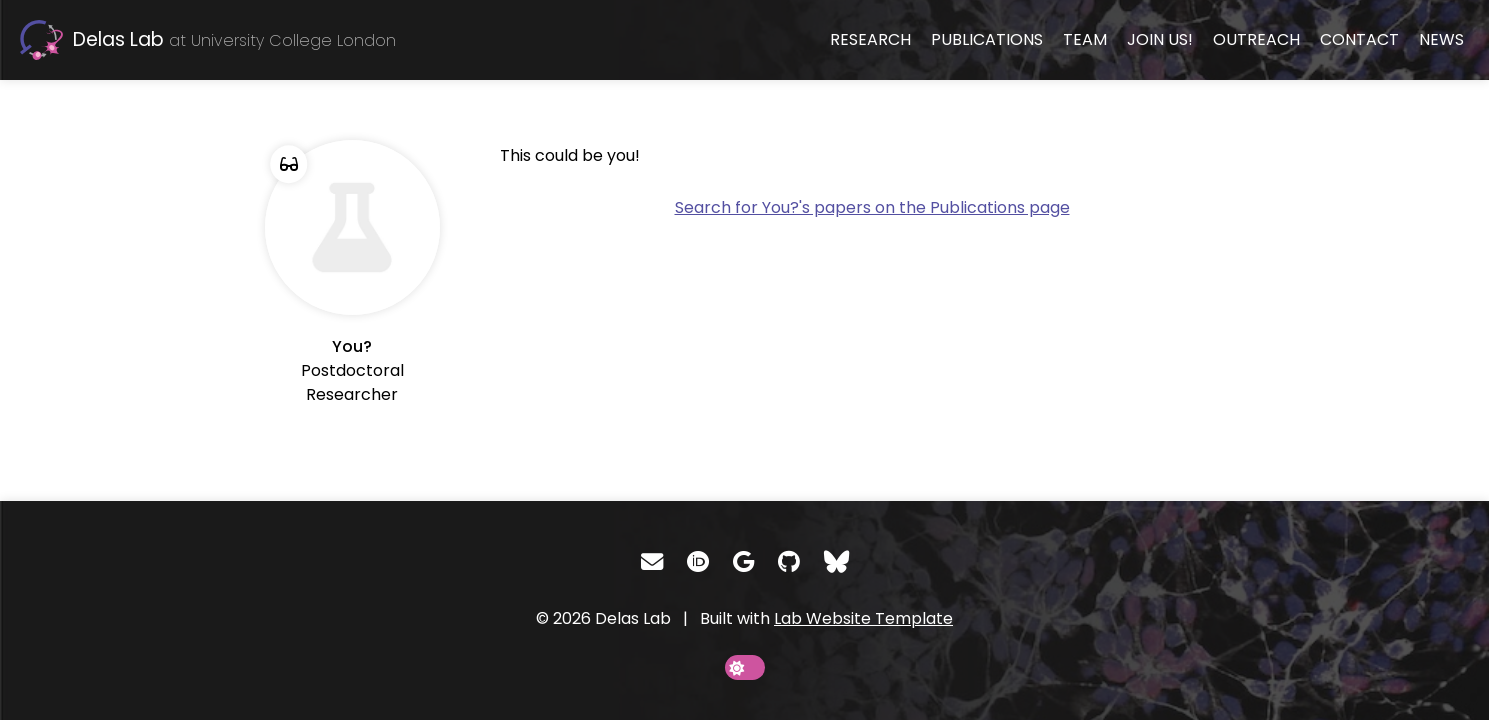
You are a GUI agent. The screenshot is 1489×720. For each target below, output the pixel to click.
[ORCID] (698, 562)
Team (1085, 39)
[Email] (652, 562)
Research (870, 39)
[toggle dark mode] (745, 667)
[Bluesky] (836, 562)
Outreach (1256, 39)
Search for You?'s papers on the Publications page (872, 207)
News (1441, 39)
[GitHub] (789, 562)
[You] (352, 273)
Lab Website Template (863, 618)
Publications (987, 39)
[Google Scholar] (743, 562)
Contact (1359, 39)
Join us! (1160, 39)
